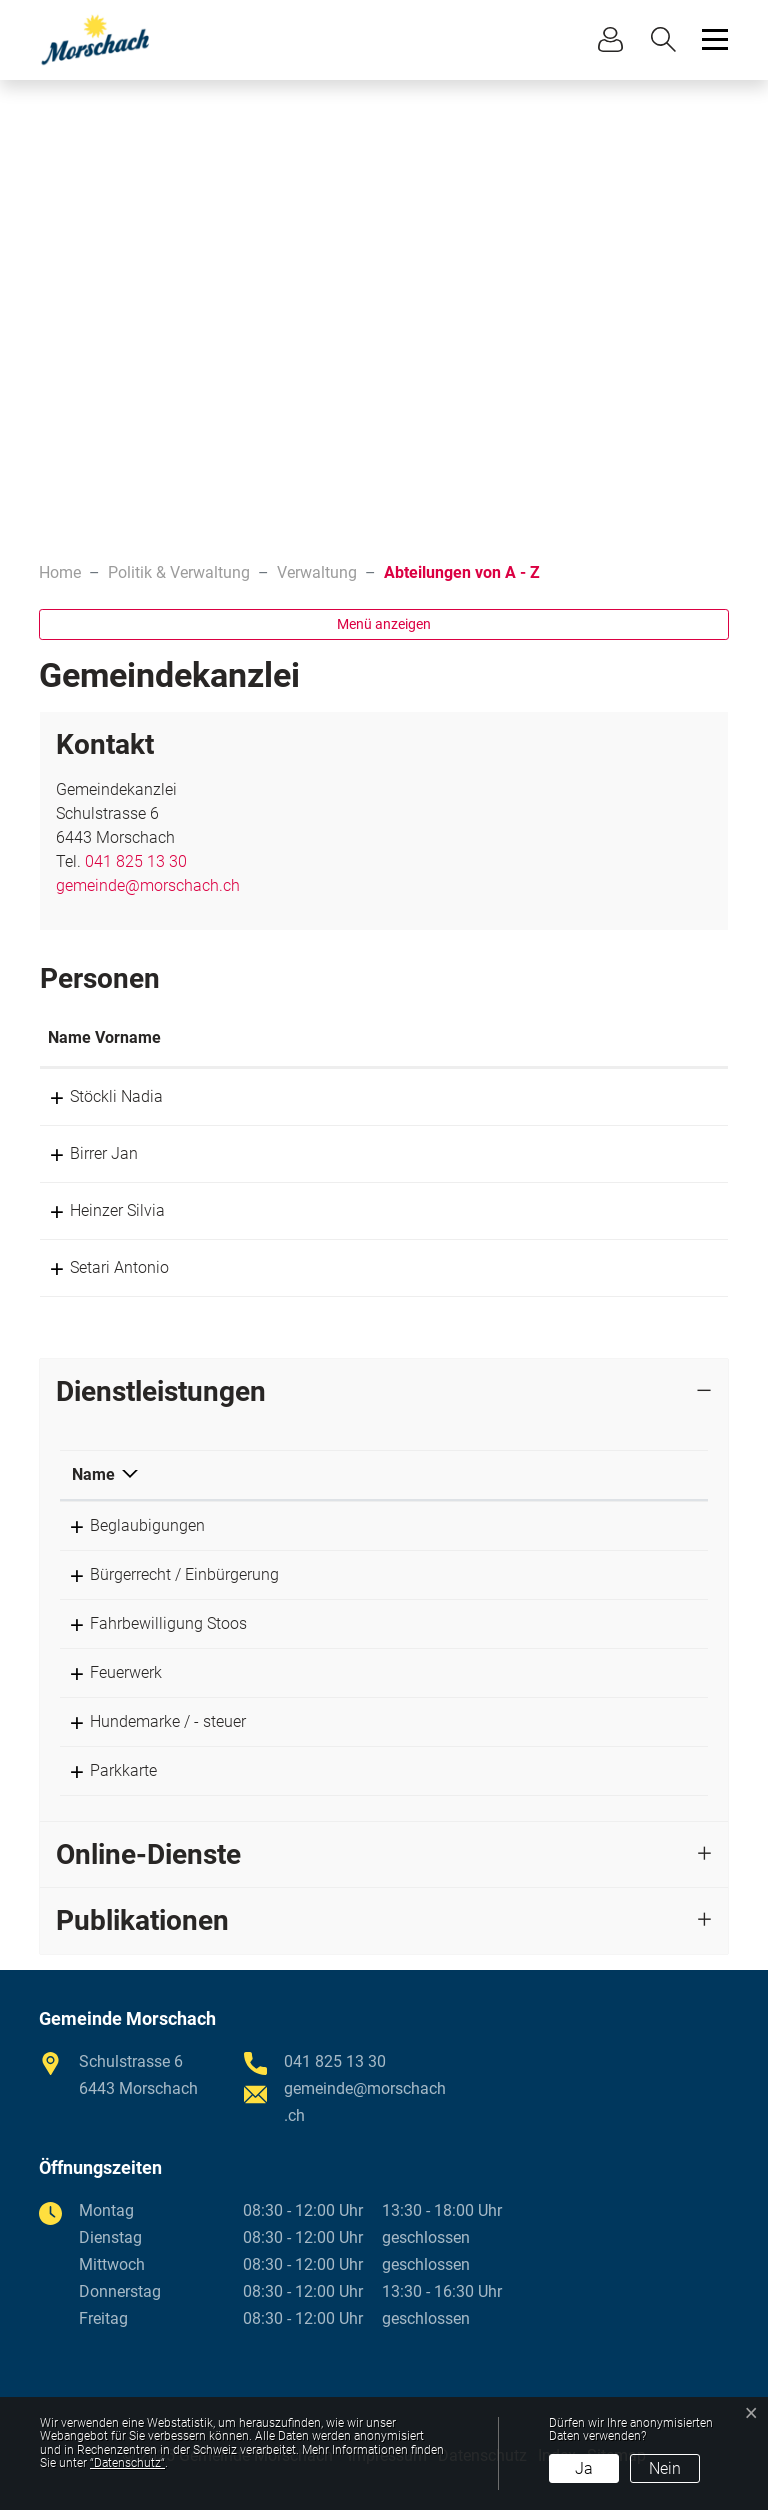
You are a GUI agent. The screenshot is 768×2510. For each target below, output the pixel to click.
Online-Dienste (148, 1854)
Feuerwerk (108, 1672)
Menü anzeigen (384, 624)
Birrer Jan (82, 1153)
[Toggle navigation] (712, 39)
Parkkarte (105, 1770)
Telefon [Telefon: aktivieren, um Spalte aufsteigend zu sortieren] (579, 1474)
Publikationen (142, 1920)
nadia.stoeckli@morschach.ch (521, 1096)
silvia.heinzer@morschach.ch (518, 1210)
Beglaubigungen (129, 1525)
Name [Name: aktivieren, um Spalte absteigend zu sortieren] (93, 1474)
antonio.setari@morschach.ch (521, 1267)
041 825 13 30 (136, 861)
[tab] (384, 1392)
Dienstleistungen (161, 1391)
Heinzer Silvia (95, 1210)
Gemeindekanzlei (416, 1525)
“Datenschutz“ (127, 2463)
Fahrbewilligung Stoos (150, 1623)
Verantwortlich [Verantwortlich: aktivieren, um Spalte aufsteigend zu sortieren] (408, 1474)
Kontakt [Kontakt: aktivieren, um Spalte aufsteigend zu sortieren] (443, 1037)
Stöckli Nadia (94, 1096)
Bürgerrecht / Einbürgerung (166, 1574)
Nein (665, 2468)
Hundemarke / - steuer (150, 1721)
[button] (668, 39)
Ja (584, 2468)
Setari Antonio (97, 1267)
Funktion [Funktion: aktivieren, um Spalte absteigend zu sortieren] (296, 1037)
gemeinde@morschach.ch (148, 885)
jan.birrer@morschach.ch (503, 1153)
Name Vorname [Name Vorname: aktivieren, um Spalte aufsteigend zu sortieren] (104, 1037)
